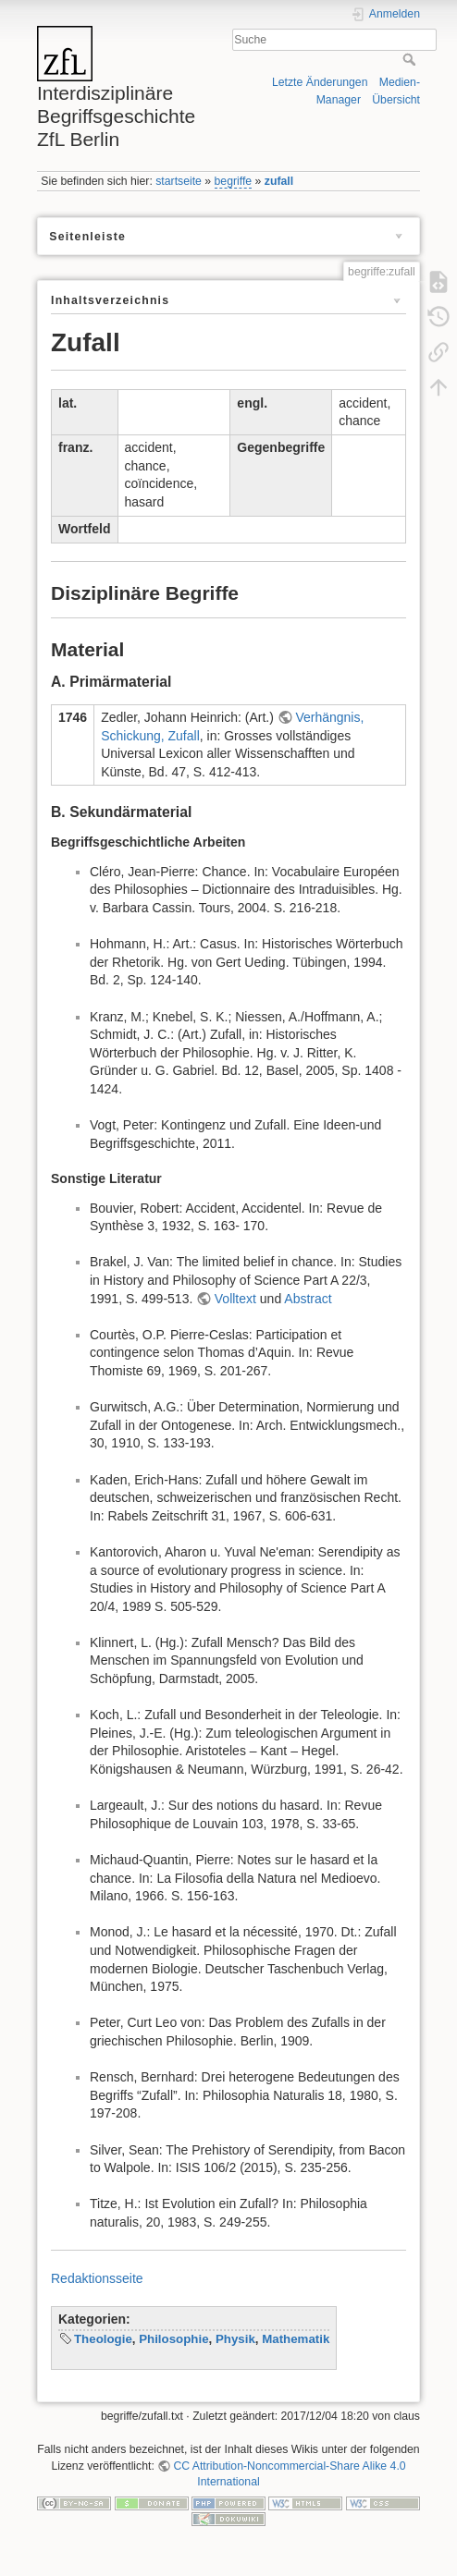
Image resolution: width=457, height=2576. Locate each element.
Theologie (103, 2339)
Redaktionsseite (97, 2278)
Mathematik (295, 2339)
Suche (411, 59)
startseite (178, 181)
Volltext (235, 1298)
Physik (235, 2339)
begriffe (234, 181)
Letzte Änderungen (320, 82)
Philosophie (173, 2339)
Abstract (307, 1298)
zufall (279, 181)
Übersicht (396, 99)
